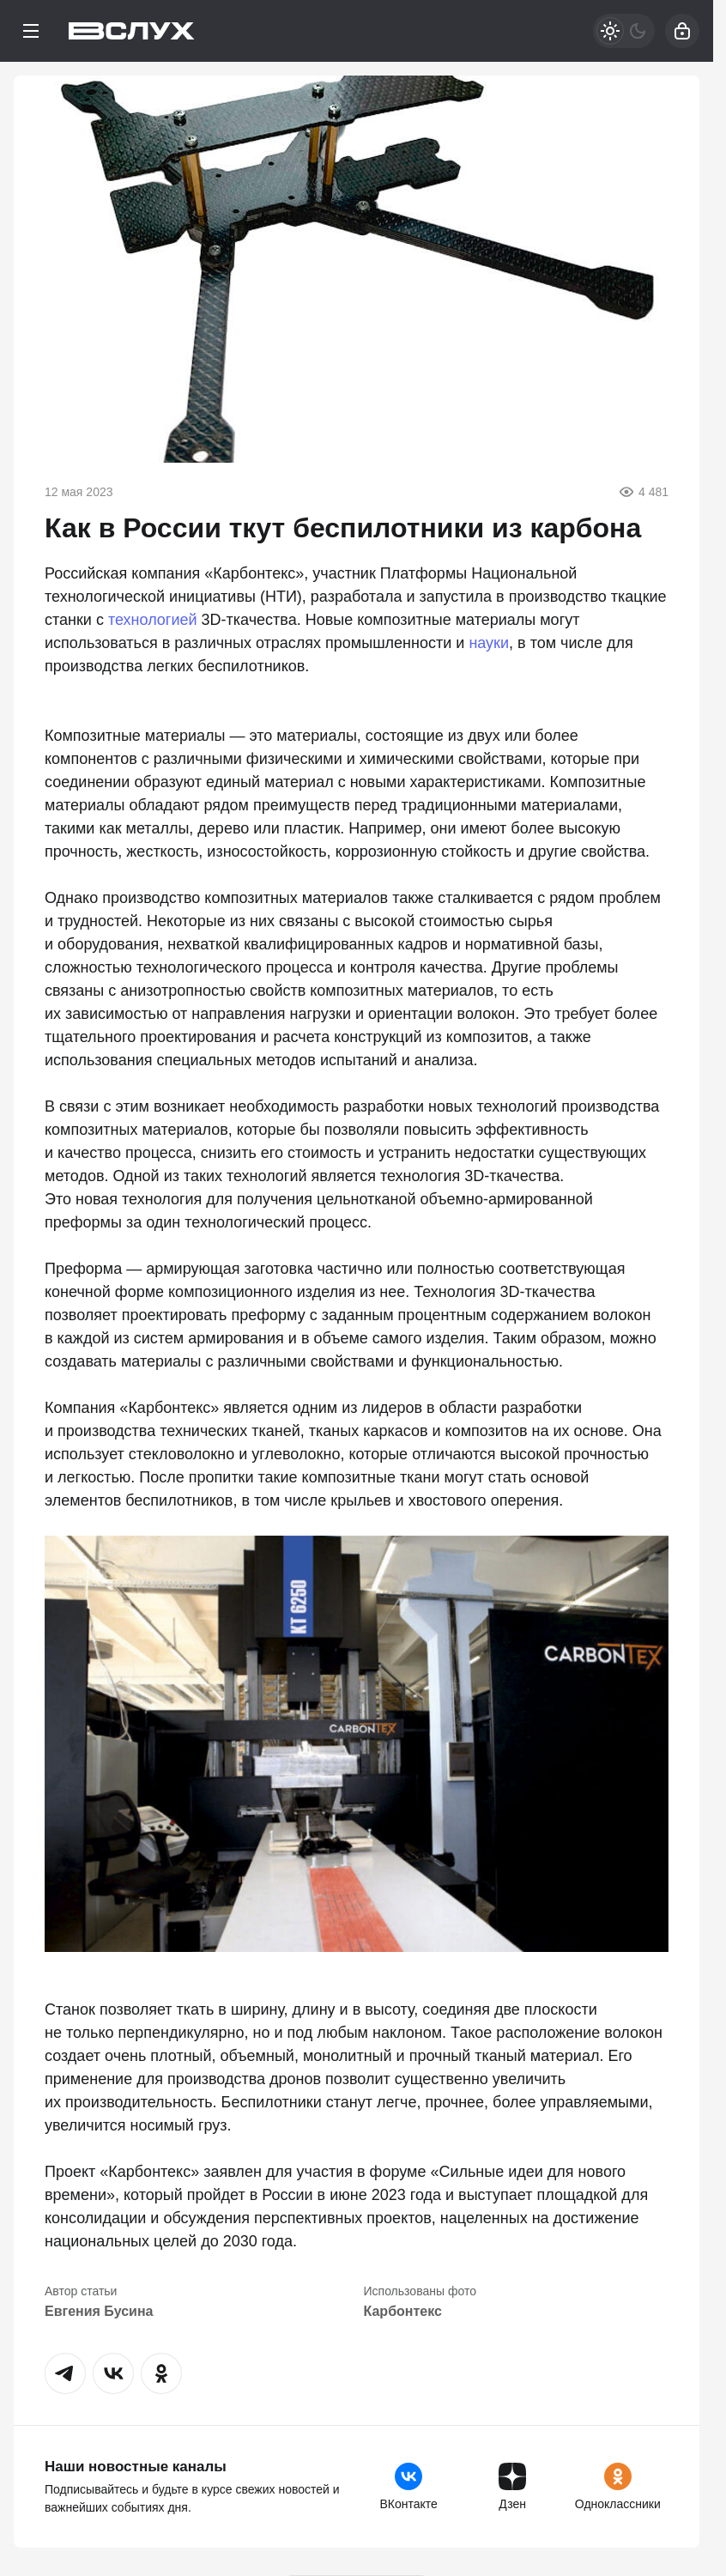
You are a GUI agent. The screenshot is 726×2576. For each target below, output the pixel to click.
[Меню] (31, 31)
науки (489, 643)
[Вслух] (132, 30)
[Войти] (682, 31)
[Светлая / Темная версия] (624, 31)
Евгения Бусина (99, 2311)
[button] (65, 2373)
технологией (152, 619)
